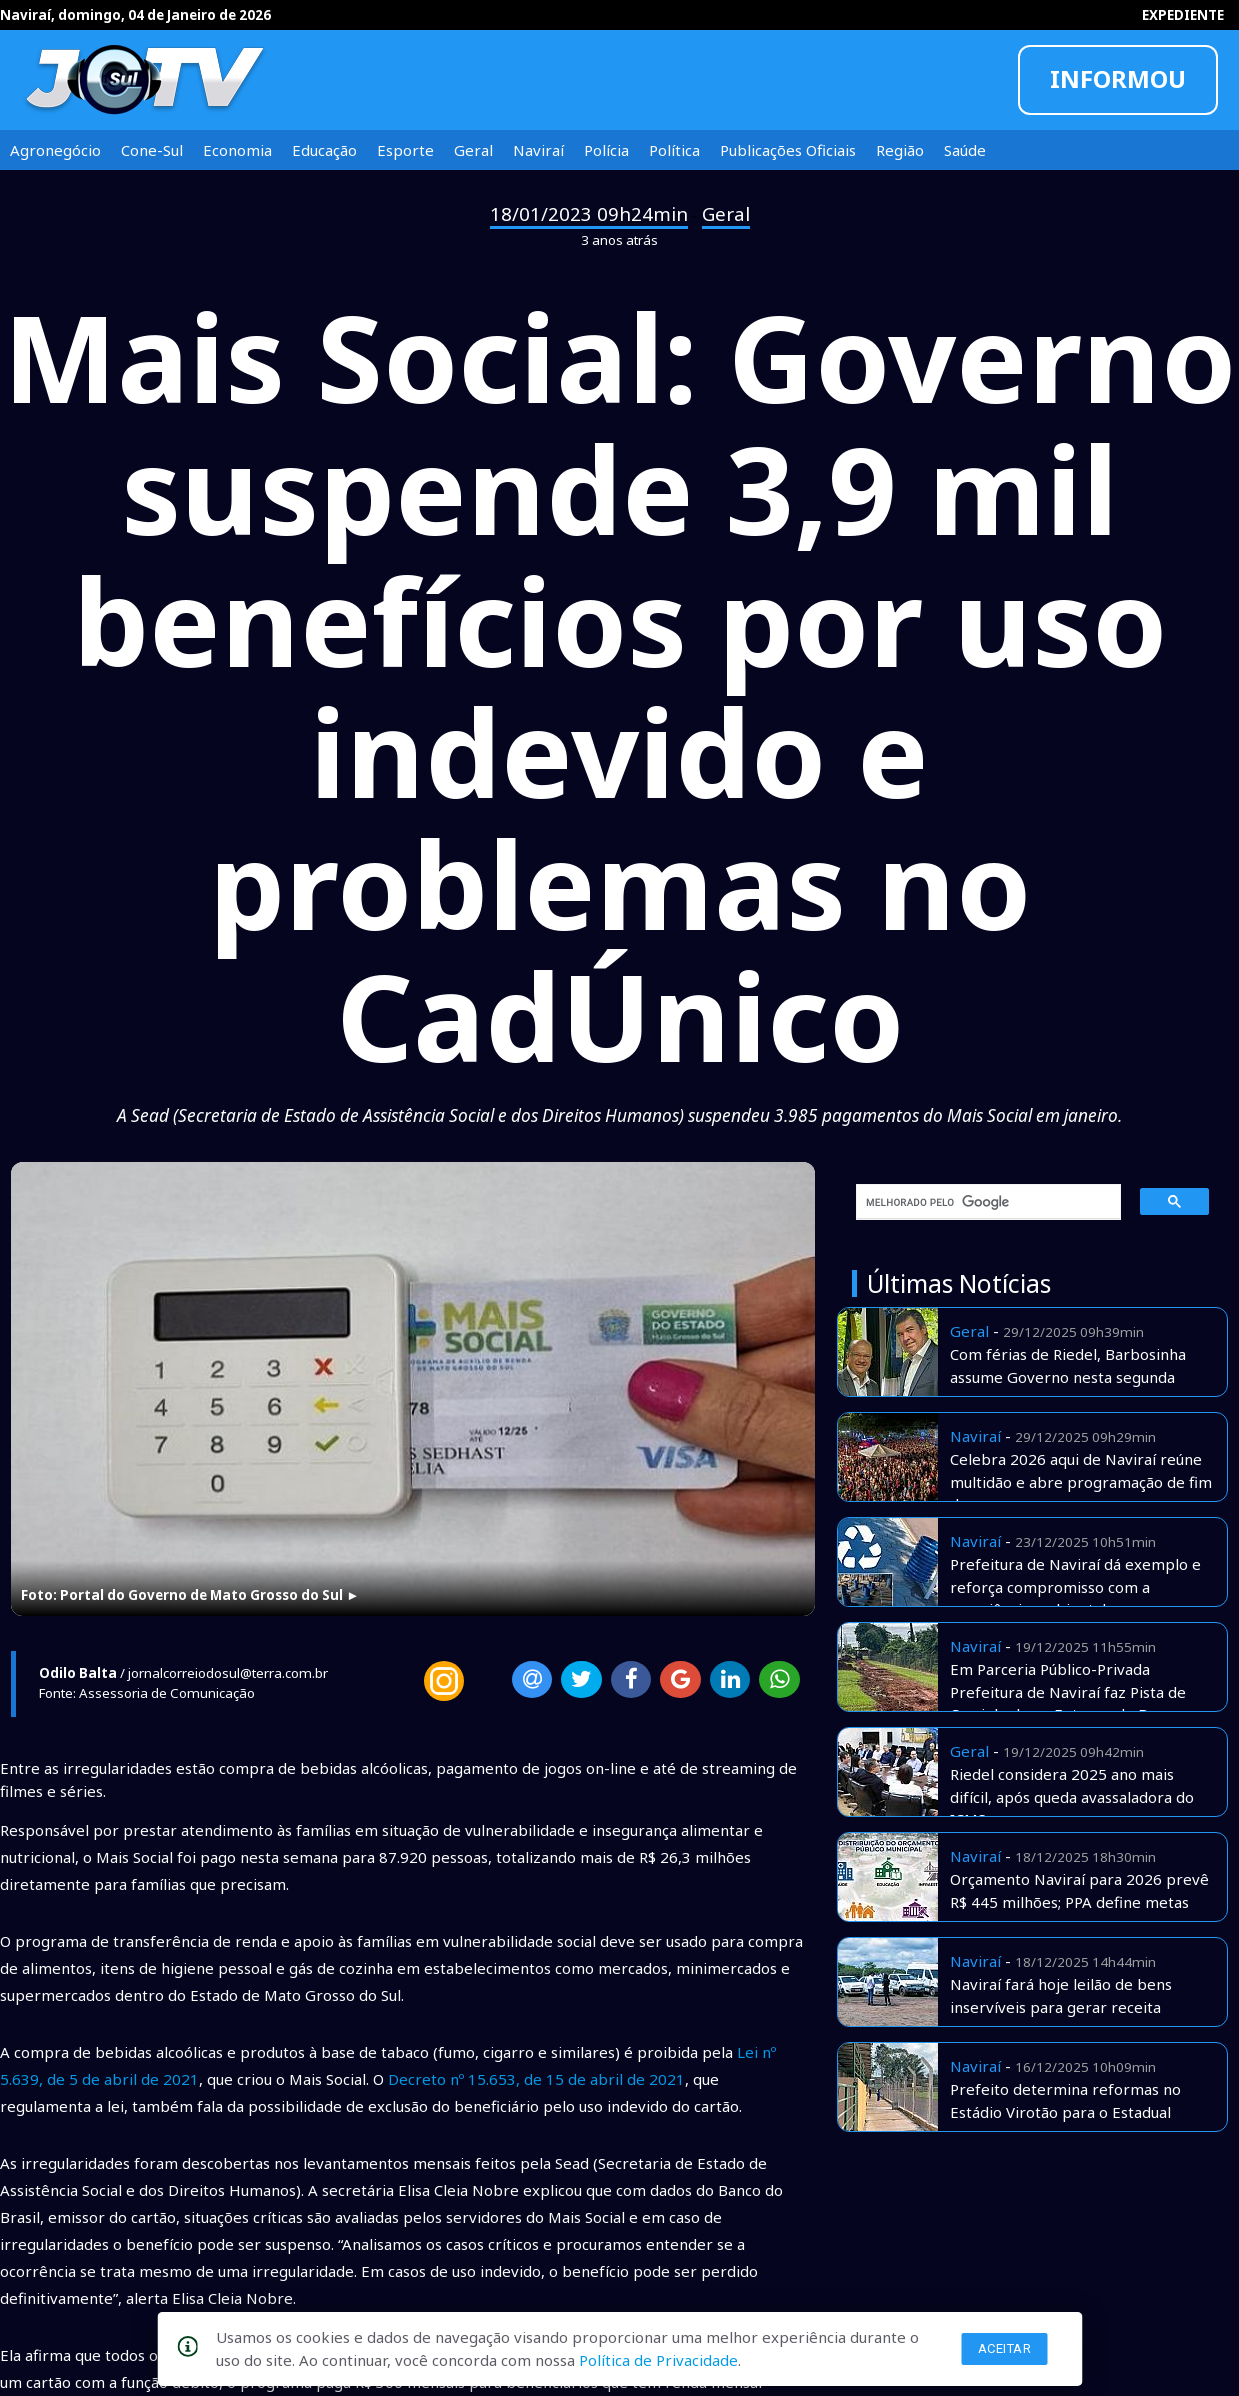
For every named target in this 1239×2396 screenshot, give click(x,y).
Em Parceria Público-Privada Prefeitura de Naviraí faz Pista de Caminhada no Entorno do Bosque (1070, 1691)
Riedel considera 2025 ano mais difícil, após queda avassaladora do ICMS (1072, 1796)
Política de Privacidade (658, 2360)
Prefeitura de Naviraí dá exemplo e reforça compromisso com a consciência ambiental (1075, 1586)
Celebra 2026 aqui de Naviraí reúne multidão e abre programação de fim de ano (1081, 1481)
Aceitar (1005, 2348)
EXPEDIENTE (1183, 15)
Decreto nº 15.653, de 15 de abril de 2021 (536, 2079)
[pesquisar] (981, 1202)
